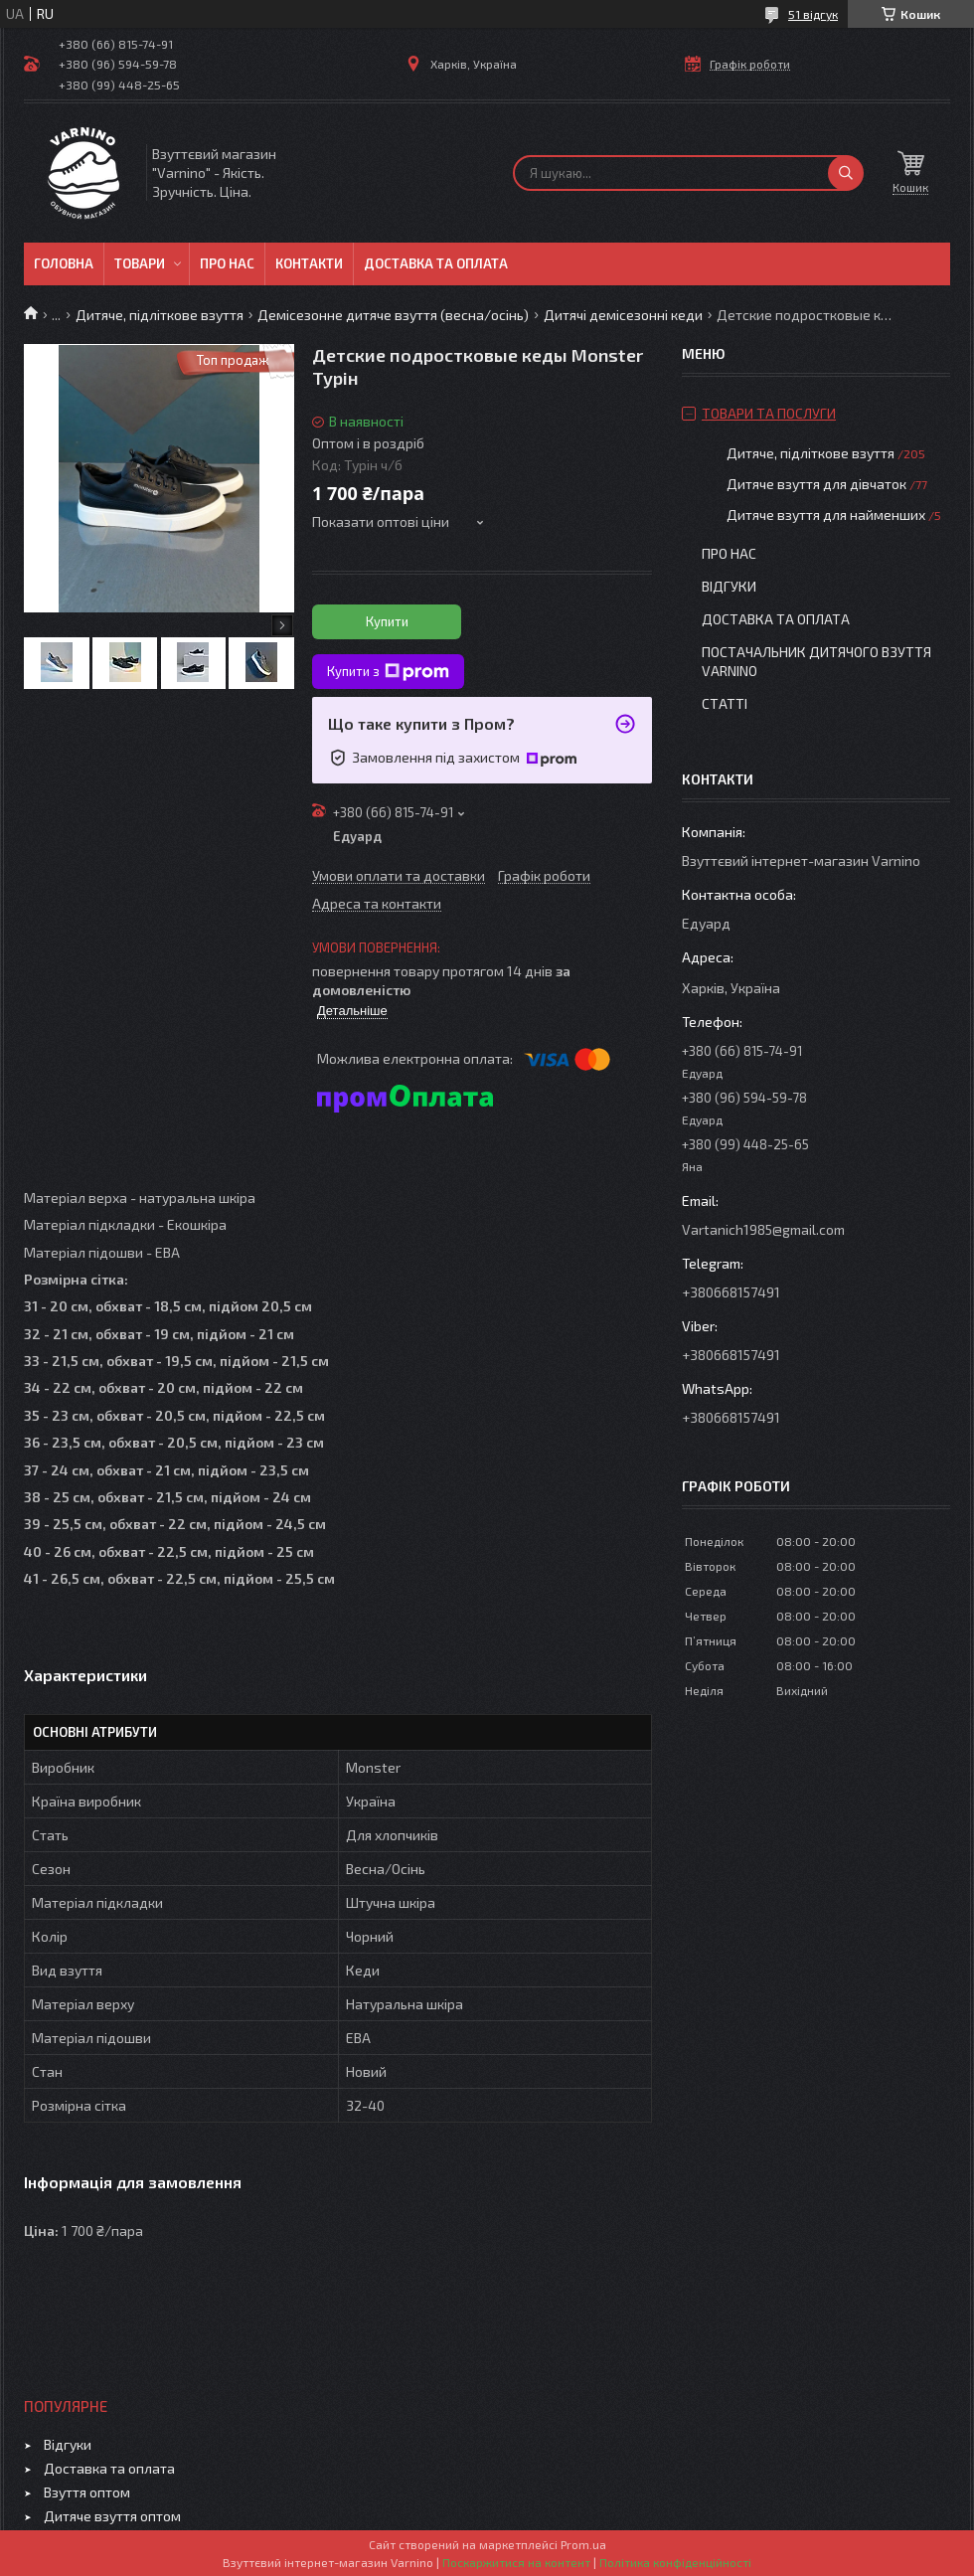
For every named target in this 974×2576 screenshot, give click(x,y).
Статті (724, 703)
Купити (387, 621)
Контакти (309, 263)
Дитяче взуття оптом (112, 2515)
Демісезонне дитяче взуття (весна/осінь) (393, 314)
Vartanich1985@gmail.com (763, 1229)
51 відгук (813, 14)
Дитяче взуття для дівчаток (816, 483)
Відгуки (729, 586)
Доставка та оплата (436, 263)
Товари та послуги (769, 413)
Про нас (227, 263)
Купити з (388, 672)
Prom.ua (583, 2544)
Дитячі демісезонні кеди (623, 314)
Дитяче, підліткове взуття (160, 314)
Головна (63, 263)
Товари (139, 263)
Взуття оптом (87, 2492)
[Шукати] (846, 173)
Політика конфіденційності (675, 2562)
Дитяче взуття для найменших (826, 514)
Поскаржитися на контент (516, 2562)
